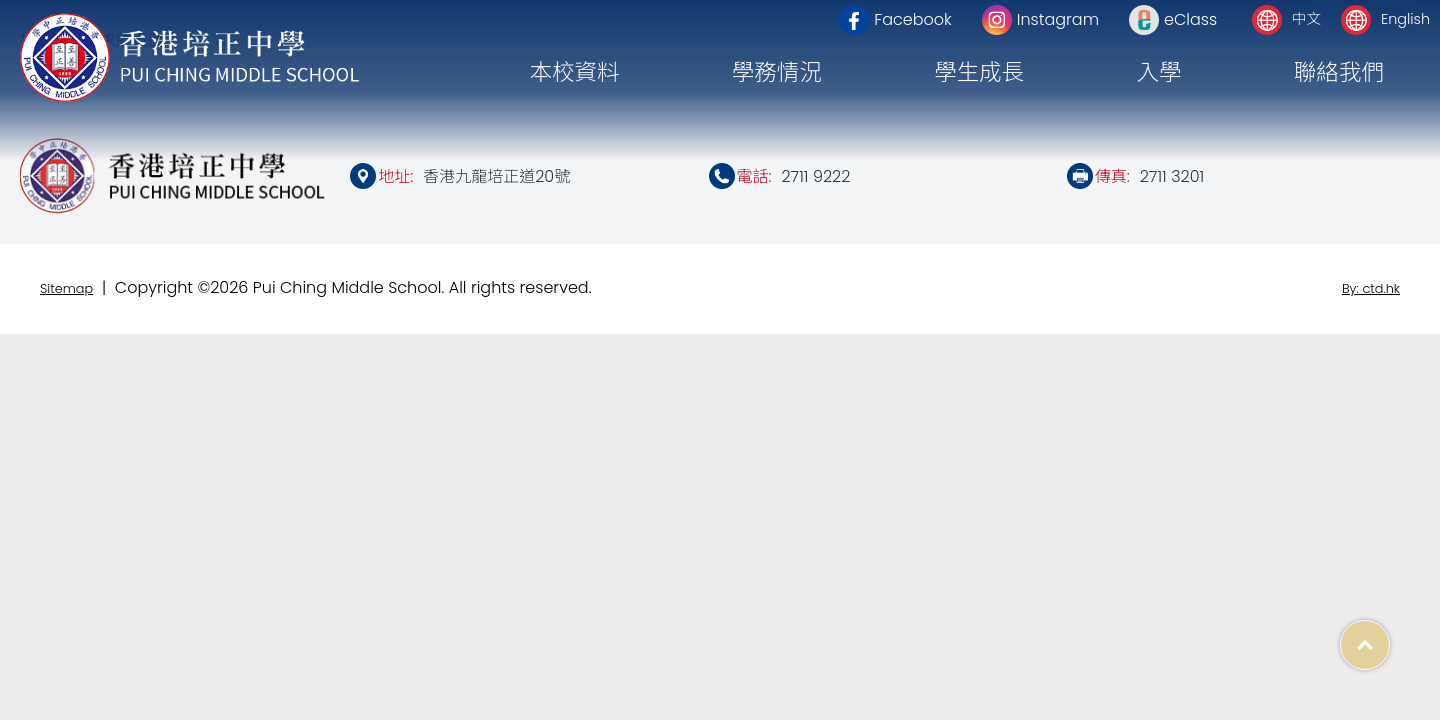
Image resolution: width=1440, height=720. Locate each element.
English (1405, 19)
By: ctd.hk (1371, 288)
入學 (1158, 72)
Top (1389, 634)
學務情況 (777, 72)
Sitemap (66, 288)
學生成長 (979, 72)
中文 (1306, 19)
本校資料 (574, 72)
